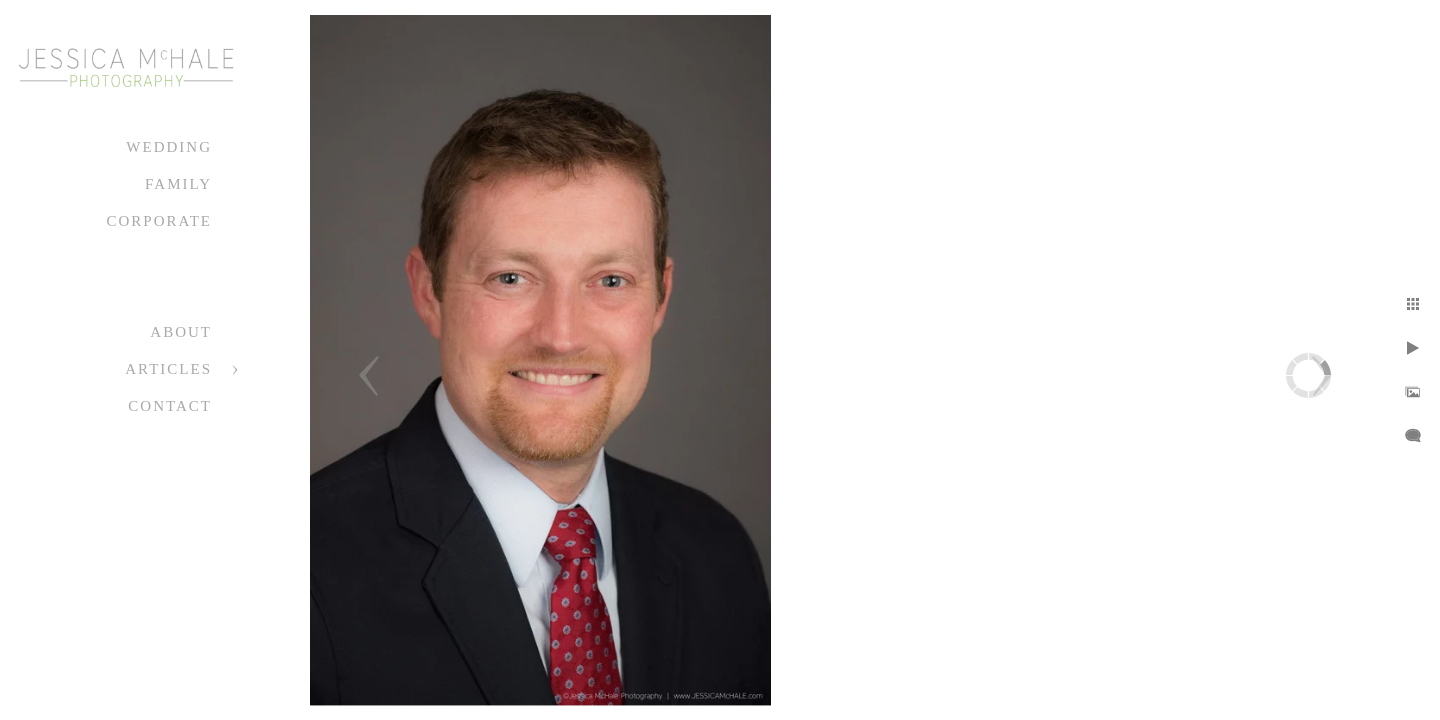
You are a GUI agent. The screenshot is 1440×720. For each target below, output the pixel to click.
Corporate (159, 221)
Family (178, 184)
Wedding (169, 147)
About (181, 332)
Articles (168, 369)
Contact (170, 406)
